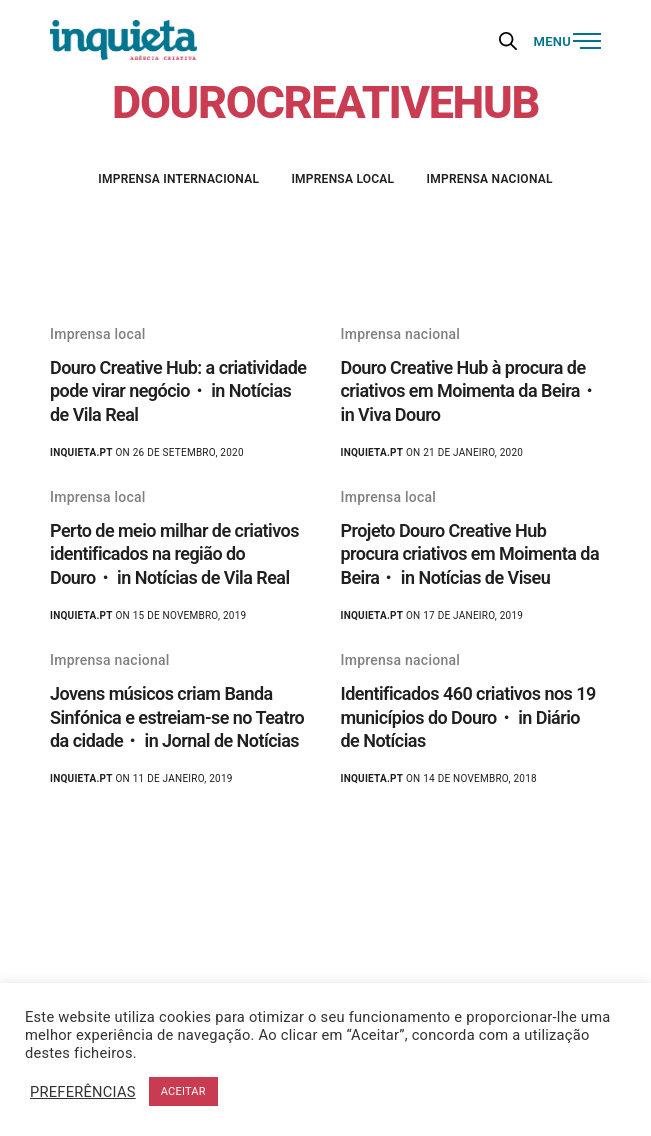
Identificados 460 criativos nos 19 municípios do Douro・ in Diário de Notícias (468, 717)
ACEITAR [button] (183, 1091)
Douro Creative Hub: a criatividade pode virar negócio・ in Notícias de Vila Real (178, 391)
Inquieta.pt (81, 452)
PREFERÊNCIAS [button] (83, 1092)
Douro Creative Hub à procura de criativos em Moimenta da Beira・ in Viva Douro (469, 391)
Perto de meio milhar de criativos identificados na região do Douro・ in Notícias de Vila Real (174, 554)
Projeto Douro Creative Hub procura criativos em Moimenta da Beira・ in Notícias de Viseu (470, 554)
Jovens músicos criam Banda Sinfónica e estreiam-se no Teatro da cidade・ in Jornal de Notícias (177, 717)
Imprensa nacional (490, 179)
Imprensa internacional (178, 179)
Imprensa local (342, 179)
